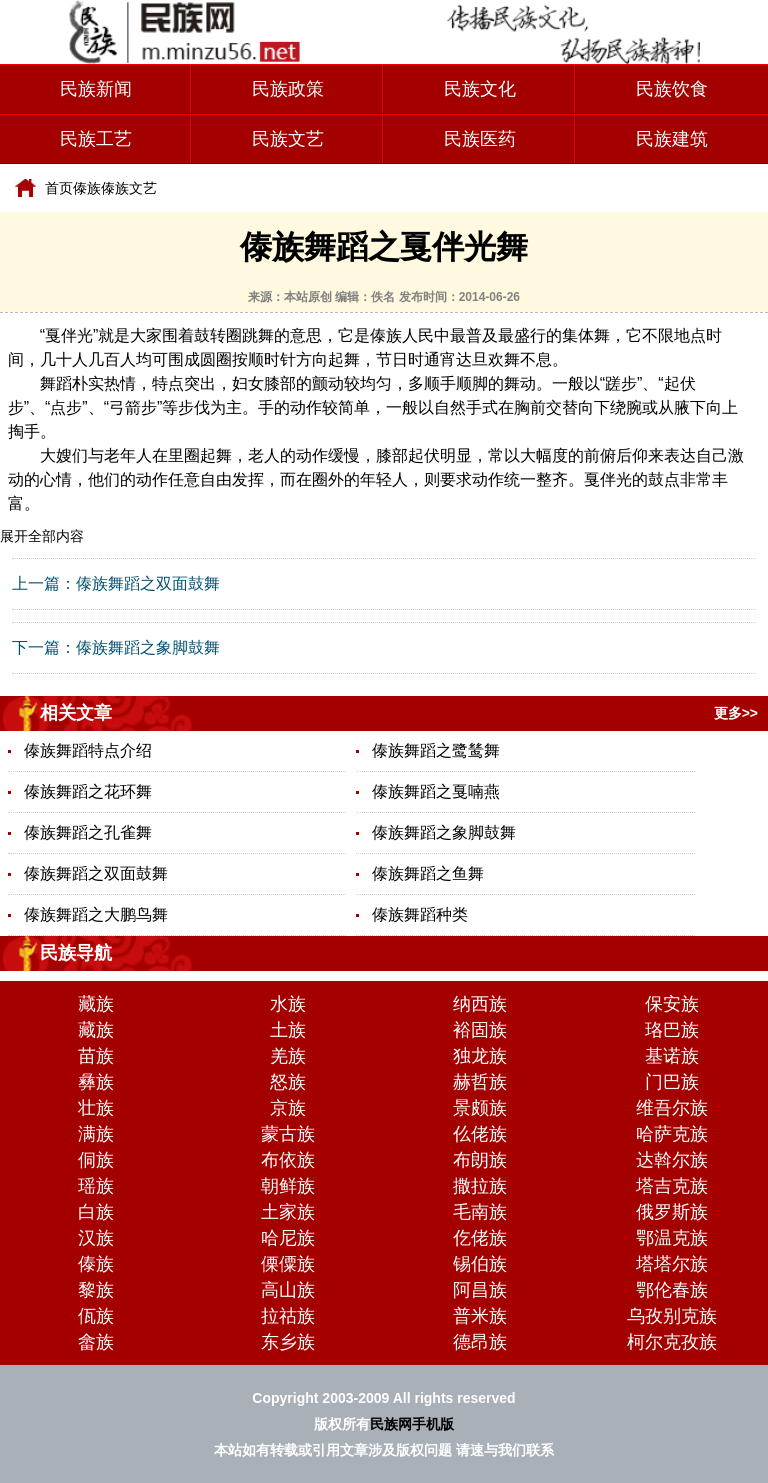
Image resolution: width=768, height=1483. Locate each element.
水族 (288, 1004)
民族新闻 (96, 89)
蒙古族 (288, 1134)
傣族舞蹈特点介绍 (88, 750)
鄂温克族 (672, 1238)
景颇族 (480, 1108)
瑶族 (96, 1186)
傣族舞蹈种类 (420, 914)
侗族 (96, 1160)
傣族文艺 (129, 188)
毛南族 (480, 1212)
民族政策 (288, 89)
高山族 (288, 1290)
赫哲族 (480, 1082)
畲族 (96, 1342)
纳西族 (480, 1004)
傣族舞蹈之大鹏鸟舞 (96, 914)
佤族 (96, 1316)
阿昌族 (480, 1290)
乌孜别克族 (672, 1316)
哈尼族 (288, 1238)
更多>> (736, 713)
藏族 (96, 1004)
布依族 (288, 1160)
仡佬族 (480, 1238)
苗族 (96, 1056)
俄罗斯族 (672, 1212)
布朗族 (480, 1160)
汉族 (96, 1238)
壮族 (96, 1108)
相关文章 (76, 713)
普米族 (480, 1316)
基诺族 (672, 1056)
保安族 (672, 1004)
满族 (96, 1134)
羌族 (288, 1056)
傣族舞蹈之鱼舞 (428, 873)
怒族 (288, 1082)
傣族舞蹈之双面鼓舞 (148, 583)
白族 (96, 1212)
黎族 (96, 1290)
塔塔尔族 (672, 1264)
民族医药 (480, 139)
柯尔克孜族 (672, 1342)
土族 (288, 1030)
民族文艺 (288, 139)
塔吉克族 (672, 1186)
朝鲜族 (288, 1186)
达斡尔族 (672, 1160)
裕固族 (480, 1030)
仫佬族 (480, 1134)
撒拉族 (480, 1186)
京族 (288, 1108)
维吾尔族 (672, 1108)
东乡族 (288, 1342)
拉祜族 (288, 1316)
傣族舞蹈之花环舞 (88, 791)
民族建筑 (672, 139)
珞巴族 (672, 1030)
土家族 (288, 1212)
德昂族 (480, 1342)
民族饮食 (672, 89)
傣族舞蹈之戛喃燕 (436, 791)
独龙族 (480, 1056)
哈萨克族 (672, 1134)
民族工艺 (96, 139)
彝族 (96, 1082)
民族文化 (480, 89)
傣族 (87, 188)
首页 (59, 188)
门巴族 (672, 1082)
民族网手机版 (412, 1424)
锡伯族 (480, 1264)
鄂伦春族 (672, 1290)
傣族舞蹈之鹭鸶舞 (436, 750)
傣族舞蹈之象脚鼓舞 (148, 647)
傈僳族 (288, 1264)
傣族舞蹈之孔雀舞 (88, 832)
